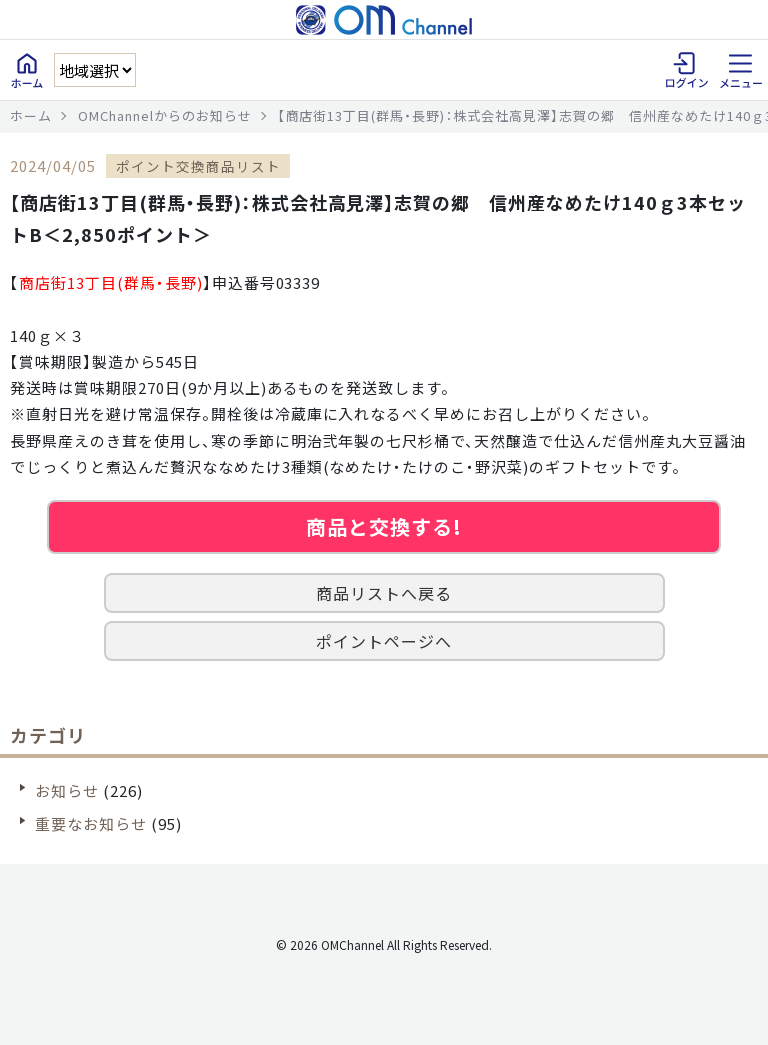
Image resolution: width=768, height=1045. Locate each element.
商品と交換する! (384, 526)
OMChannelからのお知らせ (165, 115)
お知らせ (67, 790)
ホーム (31, 115)
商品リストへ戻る (384, 593)
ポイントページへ (384, 641)
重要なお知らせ (91, 823)
